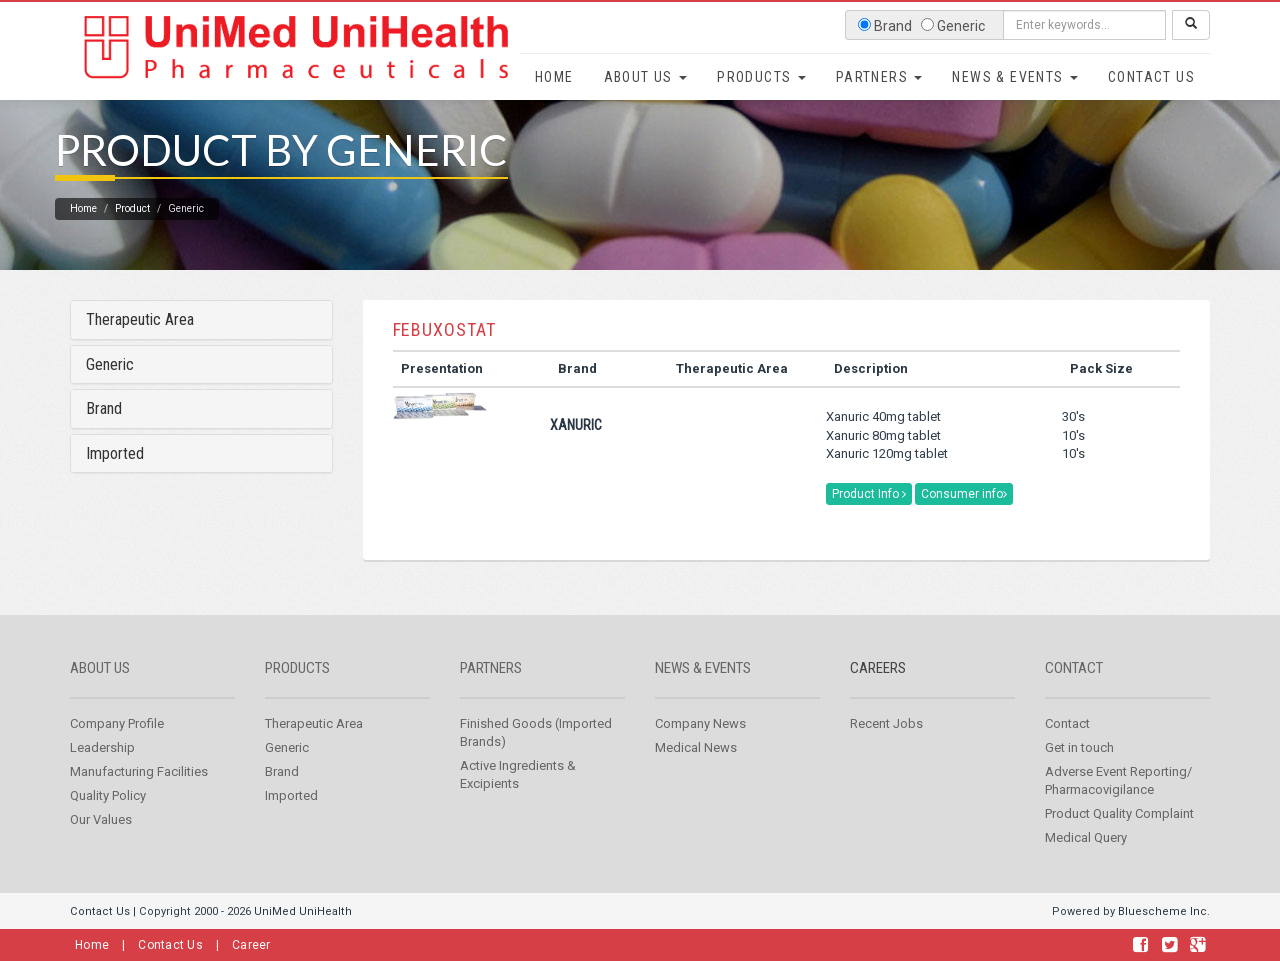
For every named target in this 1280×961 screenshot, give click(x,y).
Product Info (869, 524)
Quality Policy (108, 825)
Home (554, 77)
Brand (104, 438)
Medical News (696, 777)
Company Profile (117, 753)
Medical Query (1086, 867)
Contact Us (1151, 77)
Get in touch (1079, 777)
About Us (646, 77)
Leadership (102, 777)
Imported (115, 483)
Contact (1074, 698)
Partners (879, 77)
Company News (700, 753)
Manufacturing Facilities (139, 801)
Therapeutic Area (140, 349)
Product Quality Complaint (1119, 843)
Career (251, 945)
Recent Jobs (886, 753)
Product (132, 238)
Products (761, 77)
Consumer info (964, 524)
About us (100, 698)
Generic (110, 394)
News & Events (1015, 77)
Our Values (101, 849)
